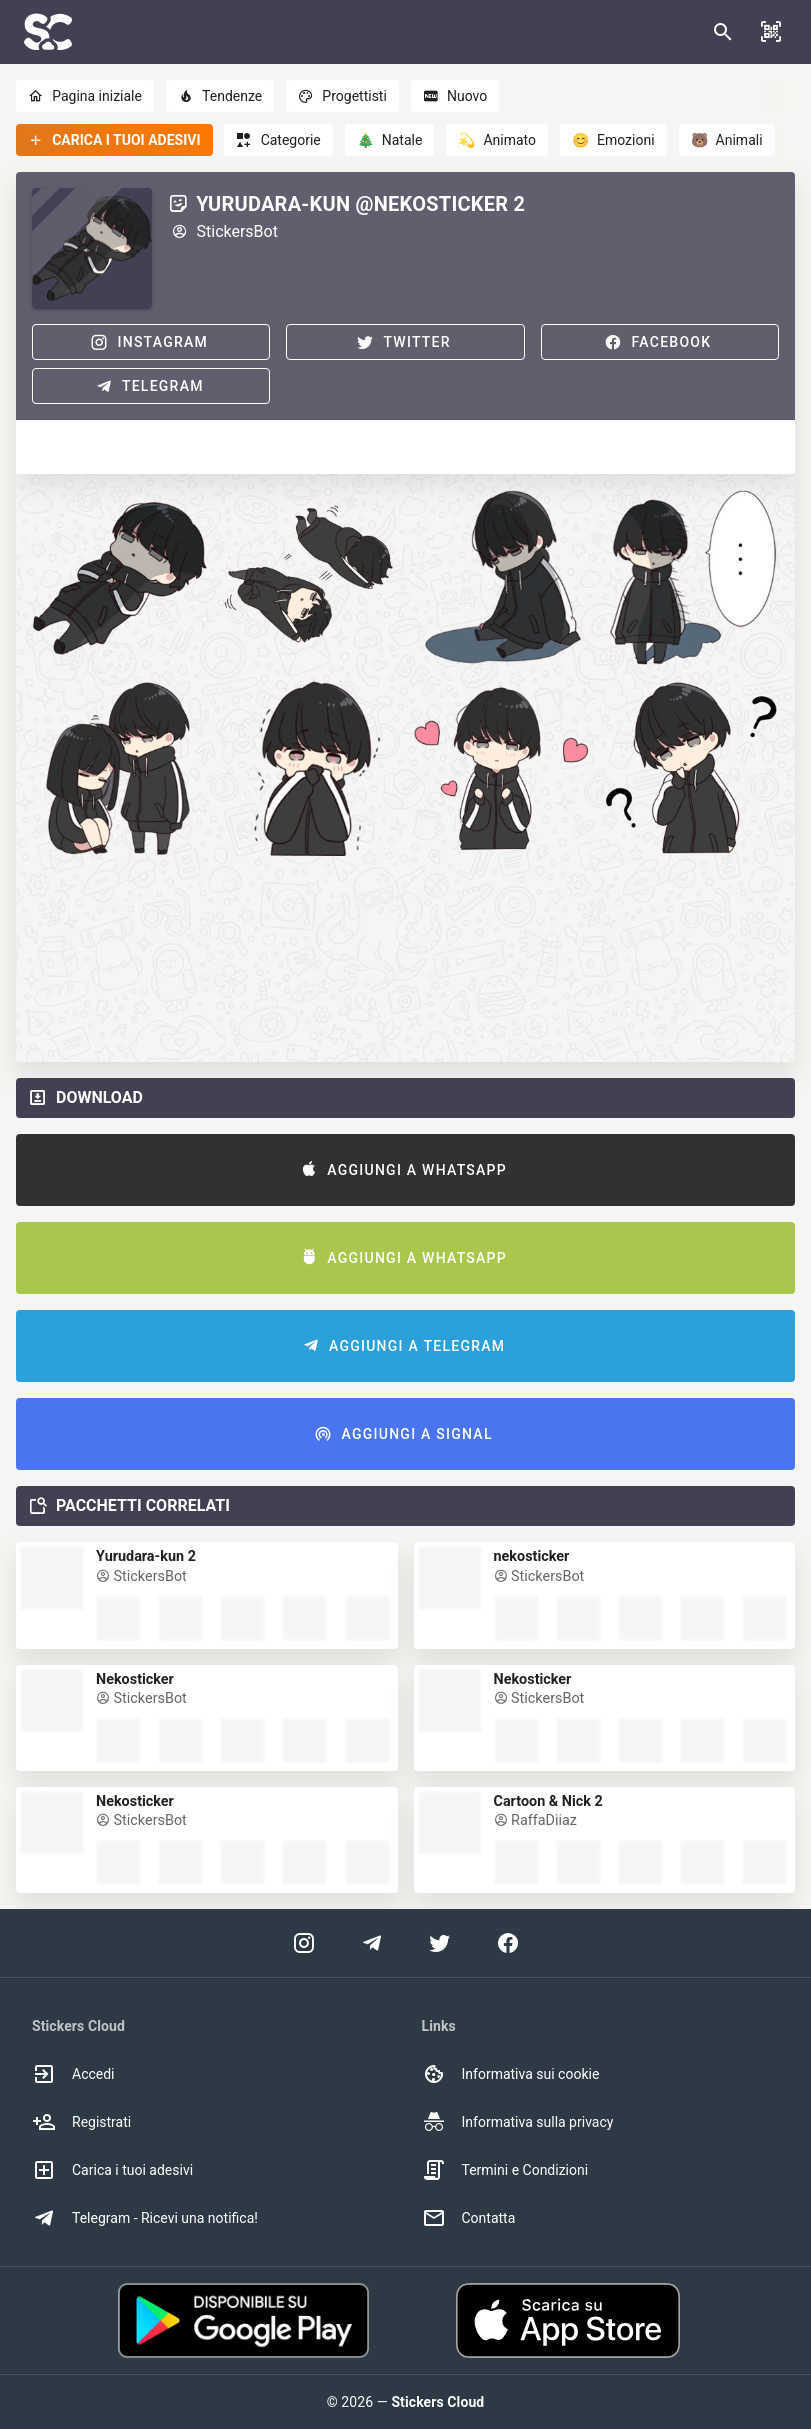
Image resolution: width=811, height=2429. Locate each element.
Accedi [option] (73, 2074)
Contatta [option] (469, 2218)
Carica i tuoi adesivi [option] (112, 2170)
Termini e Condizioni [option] (505, 2170)
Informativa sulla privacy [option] (518, 2122)
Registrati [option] (81, 2122)
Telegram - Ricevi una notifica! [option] (145, 2218)
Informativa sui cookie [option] (511, 2074)
